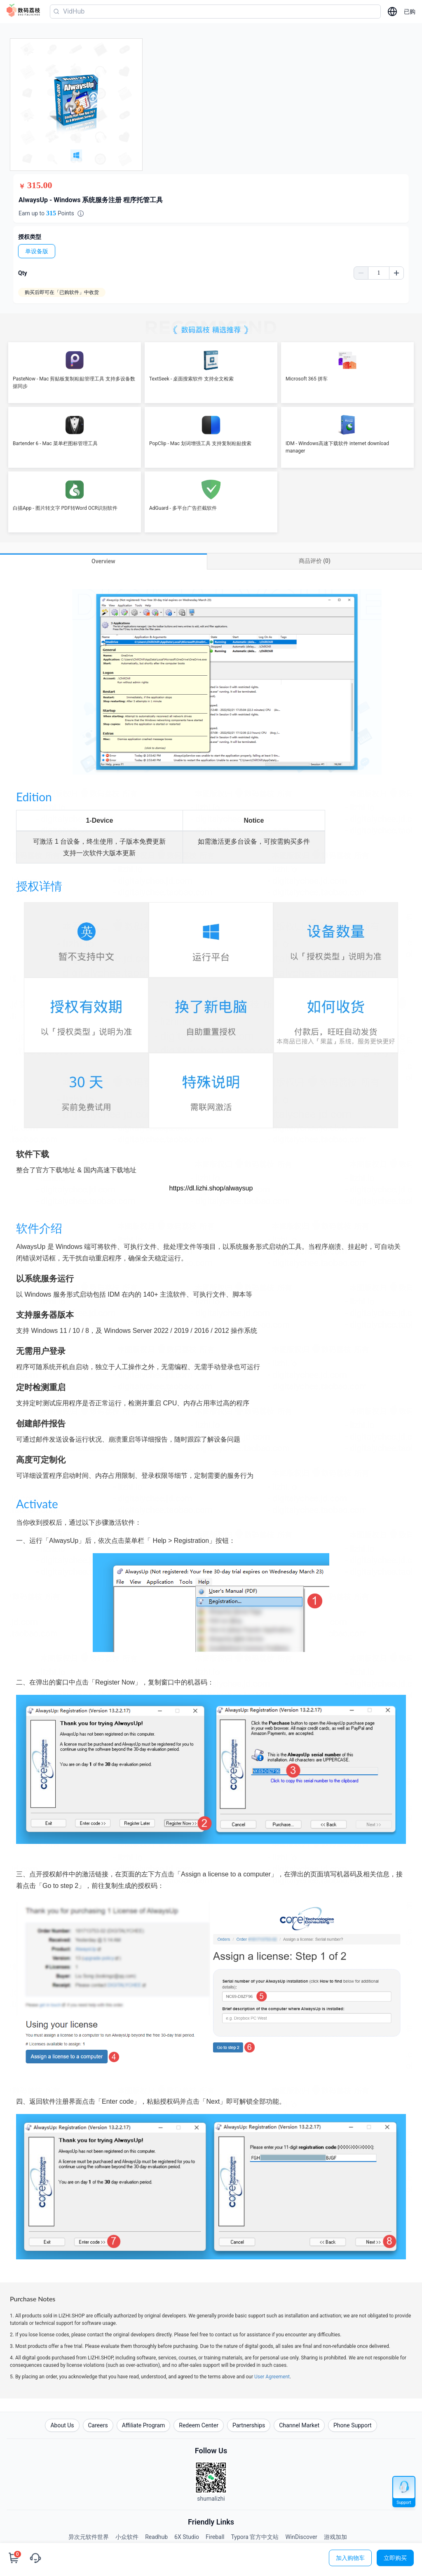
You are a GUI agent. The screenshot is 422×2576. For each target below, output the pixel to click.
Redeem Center (198, 2425)
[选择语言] (392, 11)
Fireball (215, 2537)
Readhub (156, 2537)
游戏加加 (335, 2537)
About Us (62, 2425)
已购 (409, 11)
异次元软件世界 (88, 2537)
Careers (98, 2425)
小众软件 (126, 2537)
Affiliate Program (143, 2425)
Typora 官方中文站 (255, 2537)
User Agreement (272, 2377)
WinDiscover (301, 2537)
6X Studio (186, 2537)
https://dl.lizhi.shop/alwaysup (211, 1188)
